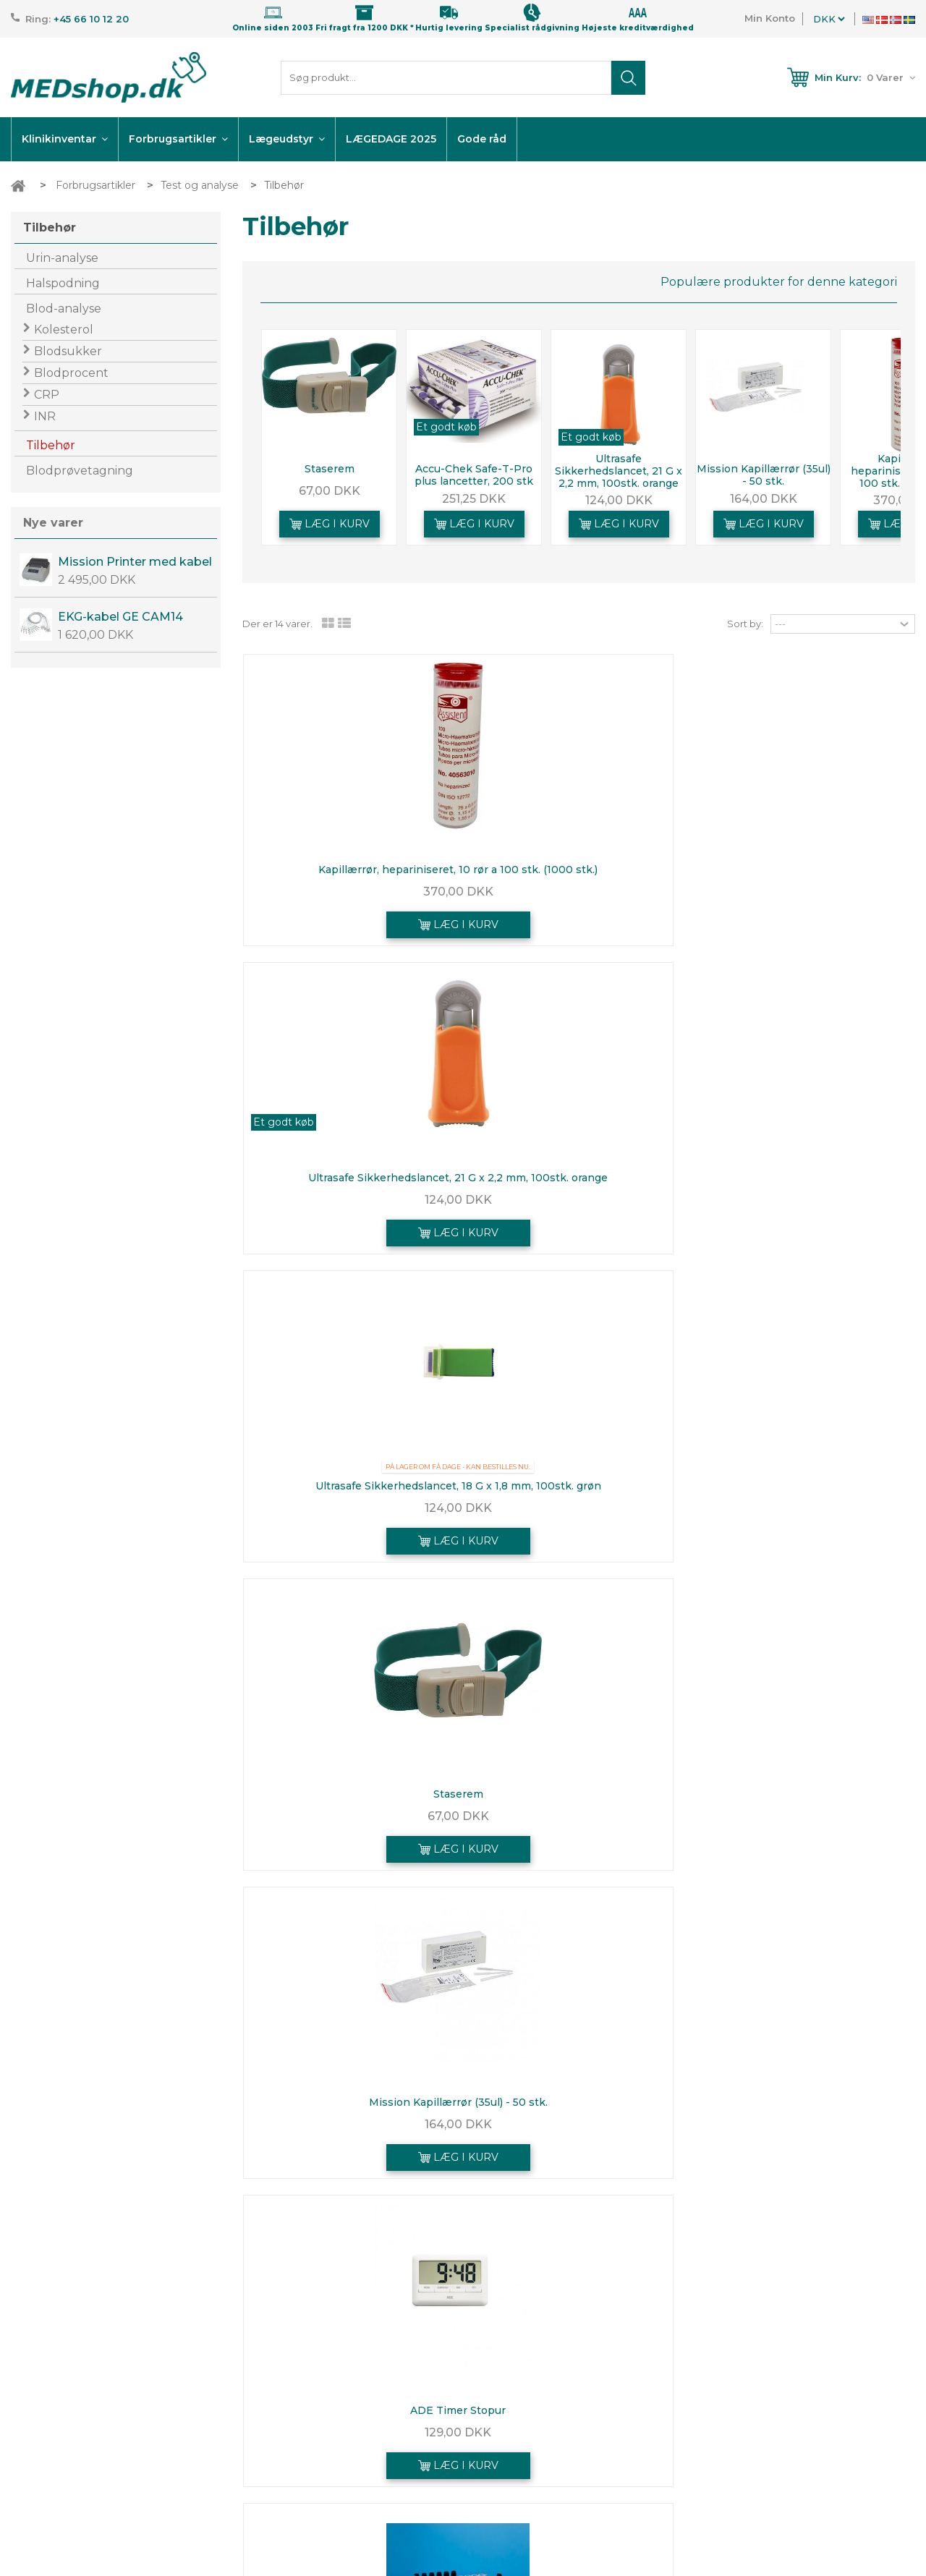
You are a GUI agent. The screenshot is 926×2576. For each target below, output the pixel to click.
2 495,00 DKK (96, 580)
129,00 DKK (805, 1200)
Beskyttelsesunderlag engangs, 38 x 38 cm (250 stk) (578, 1800)
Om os (376, 2452)
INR (45, 416)
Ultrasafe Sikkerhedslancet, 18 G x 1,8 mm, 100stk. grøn (805, 875)
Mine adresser (741, 2413)
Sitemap (380, 2511)
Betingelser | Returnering (423, 2433)
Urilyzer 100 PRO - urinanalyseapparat (805, 1485)
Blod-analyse (63, 308)
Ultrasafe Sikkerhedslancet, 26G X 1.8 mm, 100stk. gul (352, 1800)
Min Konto (769, 18)
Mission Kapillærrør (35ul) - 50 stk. (764, 475)
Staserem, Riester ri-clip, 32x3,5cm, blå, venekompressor (352, 2108)
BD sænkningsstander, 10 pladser (352, 1485)
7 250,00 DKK (805, 1508)
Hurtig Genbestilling (756, 2393)
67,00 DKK (329, 491)
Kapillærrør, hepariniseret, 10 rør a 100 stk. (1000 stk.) (352, 875)
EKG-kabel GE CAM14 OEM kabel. (120, 617)
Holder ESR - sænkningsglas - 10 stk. (579, 1485)
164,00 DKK (763, 499)
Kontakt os (386, 2413)
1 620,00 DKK (95, 635)
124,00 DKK (619, 500)
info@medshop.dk (89, 2430)
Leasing (379, 2472)
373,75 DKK (578, 1508)
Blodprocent (71, 373)
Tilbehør (50, 445)
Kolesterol (63, 329)
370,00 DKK (352, 899)
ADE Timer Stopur (805, 1177)
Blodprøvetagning (79, 470)
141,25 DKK (805, 1824)
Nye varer (53, 523)
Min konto (735, 2336)
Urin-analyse (62, 258)
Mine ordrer (735, 2374)
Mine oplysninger (749, 2433)
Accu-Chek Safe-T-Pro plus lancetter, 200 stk (474, 475)
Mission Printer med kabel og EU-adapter (135, 562)
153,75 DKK (352, 2132)
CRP (46, 394)
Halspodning (63, 283)
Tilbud (373, 2374)
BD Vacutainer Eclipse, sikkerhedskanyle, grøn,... (805, 1800)
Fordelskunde (393, 2491)
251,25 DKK (474, 499)
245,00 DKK (578, 1824)
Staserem (329, 468)
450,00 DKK (352, 1508)
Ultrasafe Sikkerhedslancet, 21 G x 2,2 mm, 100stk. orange (618, 471)
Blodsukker (68, 351)
